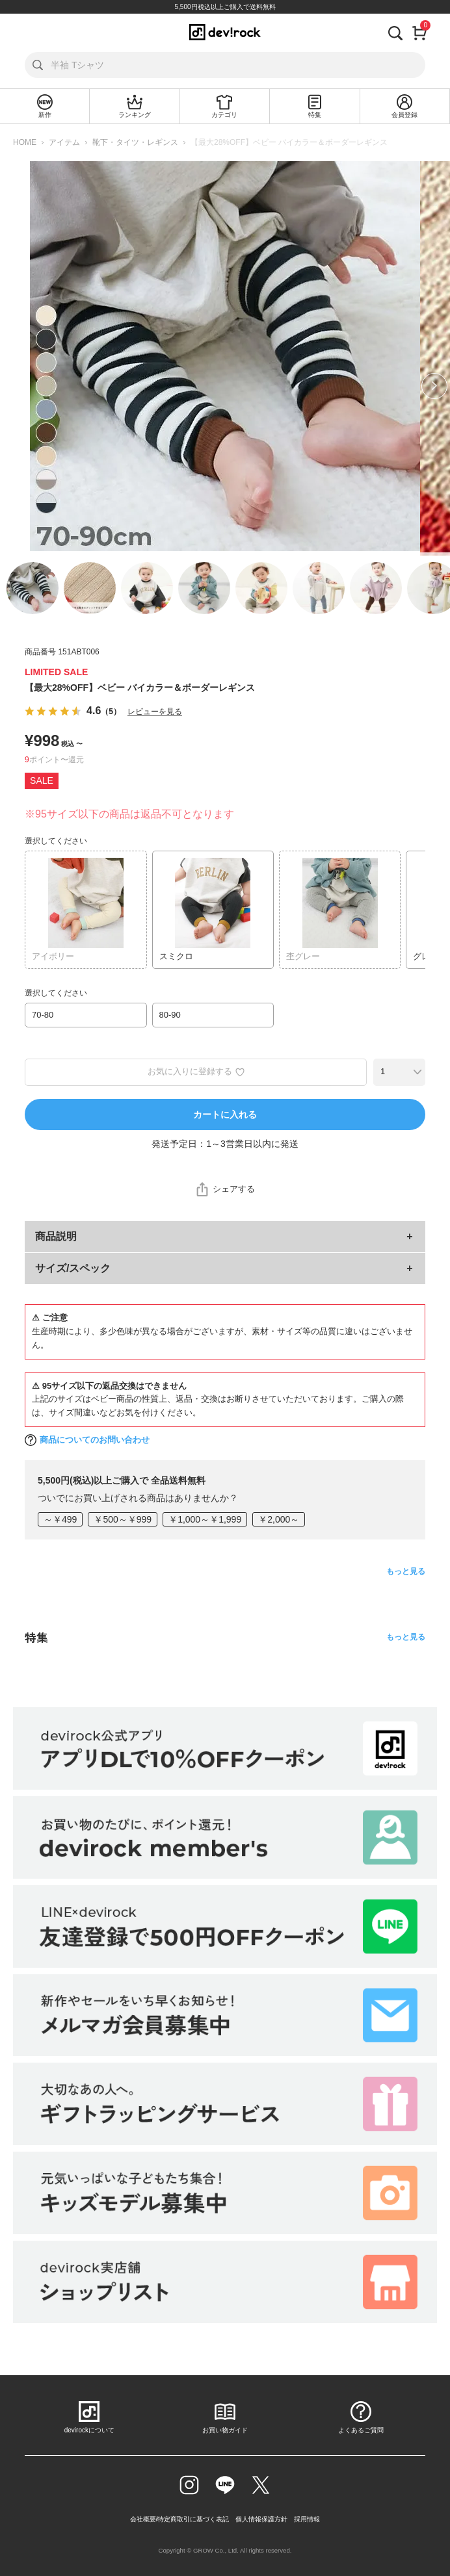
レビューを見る (154, 711)
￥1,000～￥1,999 (204, 1519)
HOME (24, 142)
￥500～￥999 (123, 1519)
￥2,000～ (278, 1519)
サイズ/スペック (73, 1268)
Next (434, 386)
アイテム (64, 142)
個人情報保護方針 (261, 2519)
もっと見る (405, 1571)
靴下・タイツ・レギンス (135, 142)
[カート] (420, 32)
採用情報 (307, 2519)
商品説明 (56, 1236)
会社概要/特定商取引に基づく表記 (180, 2519)
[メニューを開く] (24, 32)
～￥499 (60, 1519)
